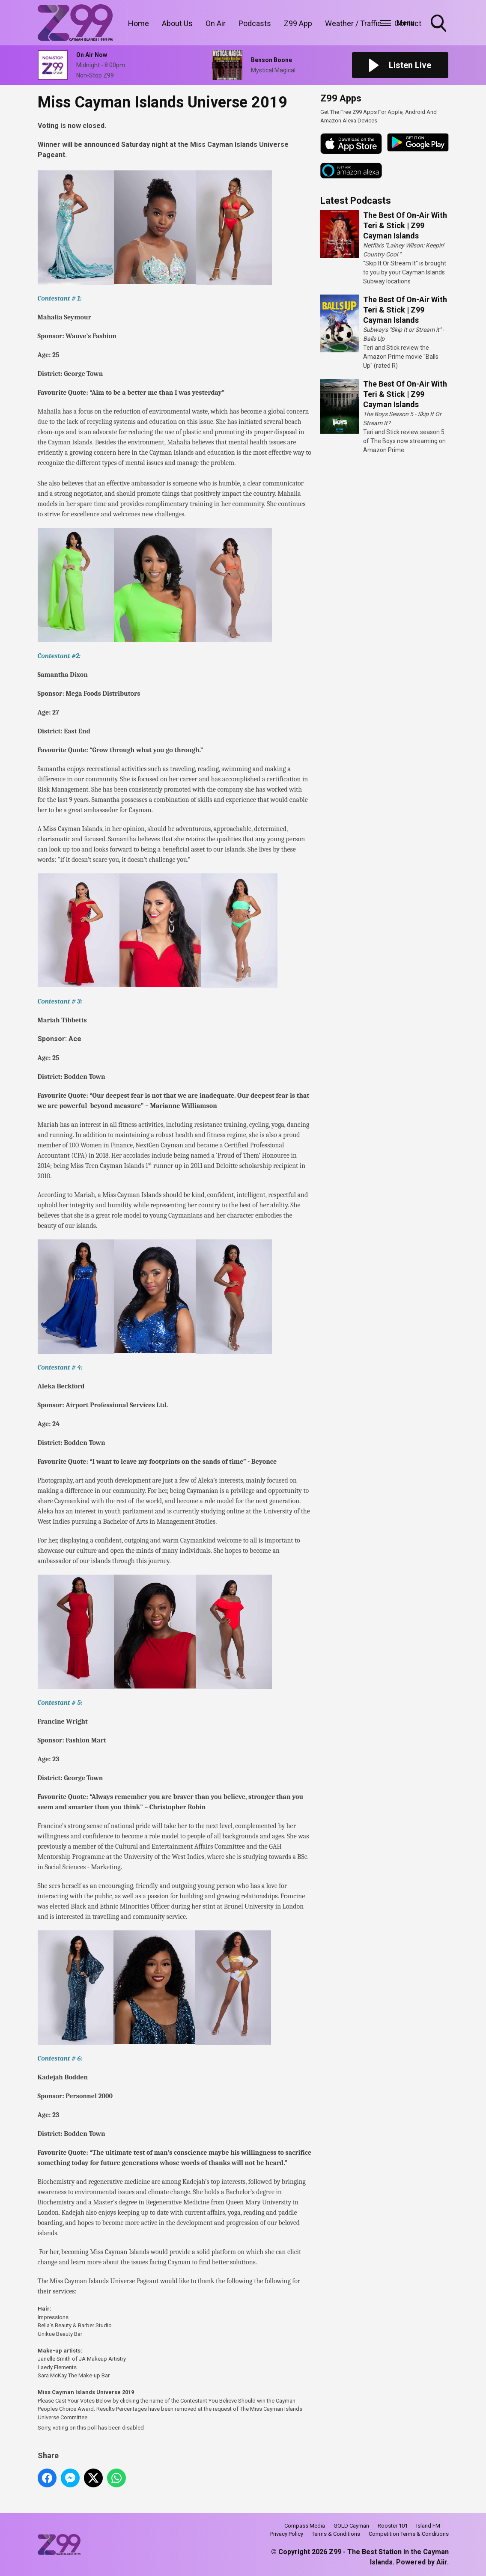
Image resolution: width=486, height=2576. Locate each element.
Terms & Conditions (336, 2534)
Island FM (428, 2525)
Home (138, 23)
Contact (407, 23)
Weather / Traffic (353, 23)
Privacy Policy (286, 2534)
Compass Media (304, 2525)
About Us (177, 23)
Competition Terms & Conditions (409, 2534)
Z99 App (298, 23)
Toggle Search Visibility (439, 24)
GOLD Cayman (351, 2525)
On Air (216, 23)
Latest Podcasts (355, 200)
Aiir (441, 2562)
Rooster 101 (393, 2525)
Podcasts (255, 23)
